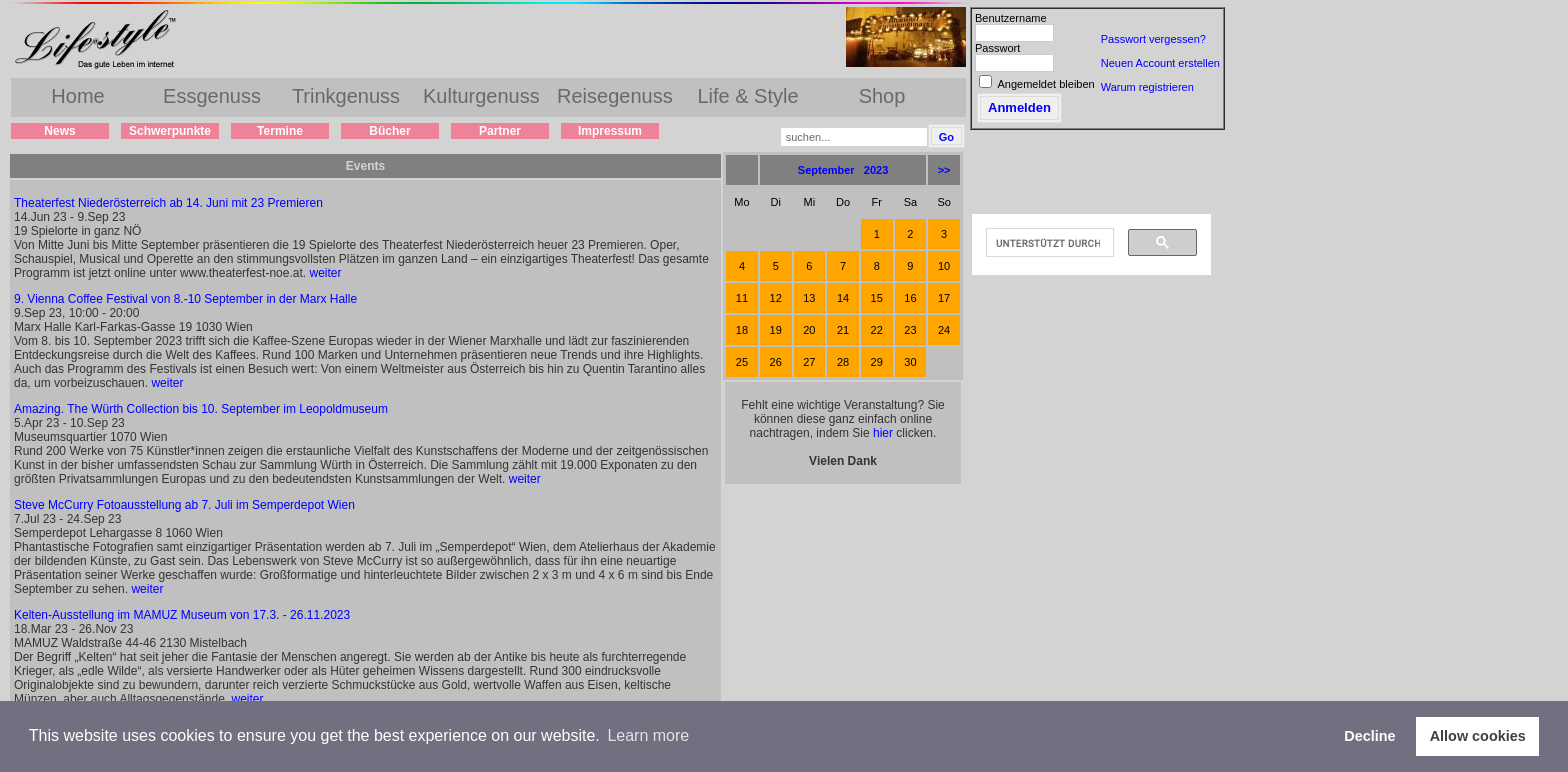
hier (883, 433)
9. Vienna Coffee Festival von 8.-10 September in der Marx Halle (185, 299)
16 (910, 298)
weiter (325, 273)
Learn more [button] (648, 735)
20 (809, 330)
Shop (882, 96)
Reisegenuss (615, 96)
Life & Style (747, 96)
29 (877, 362)
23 (910, 330)
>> (944, 170)
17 (944, 298)
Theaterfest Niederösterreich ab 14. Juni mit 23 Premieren (168, 203)
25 (742, 362)
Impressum (610, 131)
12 (776, 298)
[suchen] (1048, 243)
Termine (280, 131)
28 (843, 362)
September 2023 (843, 170)
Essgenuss (212, 96)
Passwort (997, 48)
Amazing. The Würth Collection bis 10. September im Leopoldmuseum (201, 409)
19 (776, 330)
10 (944, 266)
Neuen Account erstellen (1160, 63)
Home (77, 96)
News (59, 131)
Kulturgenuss (481, 96)
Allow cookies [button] (1478, 736)
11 (742, 298)
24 (944, 330)
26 (776, 362)
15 (877, 298)
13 (809, 298)
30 (910, 362)
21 (843, 330)
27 (809, 362)
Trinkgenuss (346, 96)
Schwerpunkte (170, 131)
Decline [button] (1369, 736)
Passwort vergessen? (1153, 39)
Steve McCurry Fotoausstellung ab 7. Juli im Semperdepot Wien (184, 505)
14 (843, 298)
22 (877, 330)
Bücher (389, 131)
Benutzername (1011, 18)
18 (742, 330)
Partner (500, 131)
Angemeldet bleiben (1045, 84)
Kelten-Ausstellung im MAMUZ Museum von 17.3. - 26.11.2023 (182, 615)
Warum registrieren (1147, 87)
